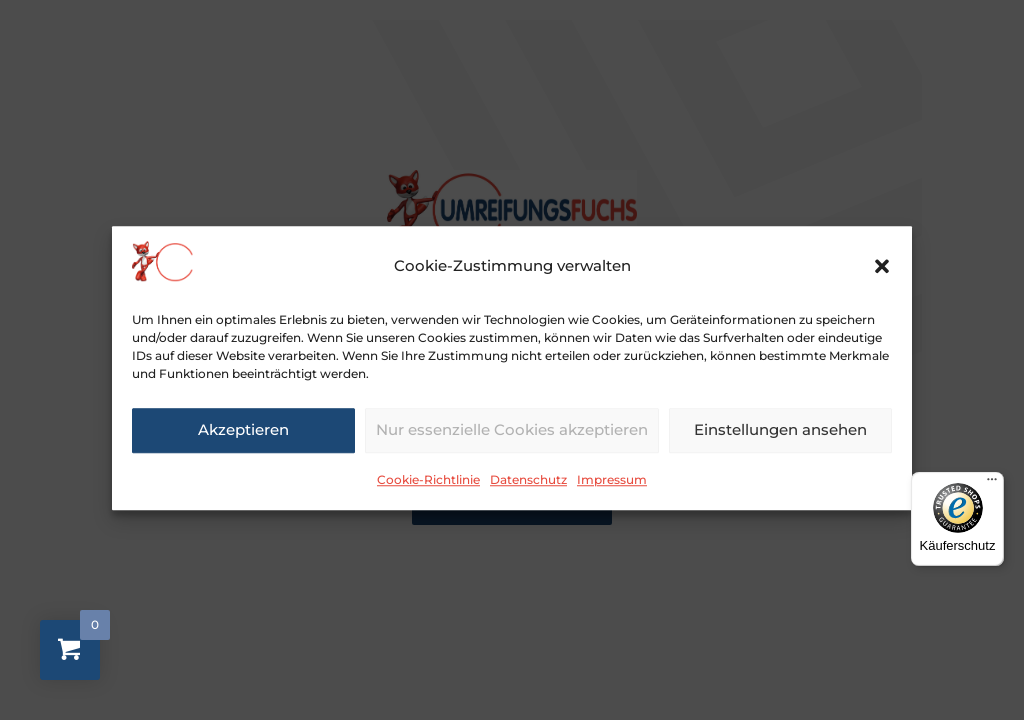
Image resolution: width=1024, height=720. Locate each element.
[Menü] (992, 484)
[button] (882, 278)
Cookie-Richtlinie (428, 490)
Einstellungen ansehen (780, 441)
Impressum (612, 490)
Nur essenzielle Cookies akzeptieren (512, 441)
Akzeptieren (243, 441)
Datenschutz (528, 490)
